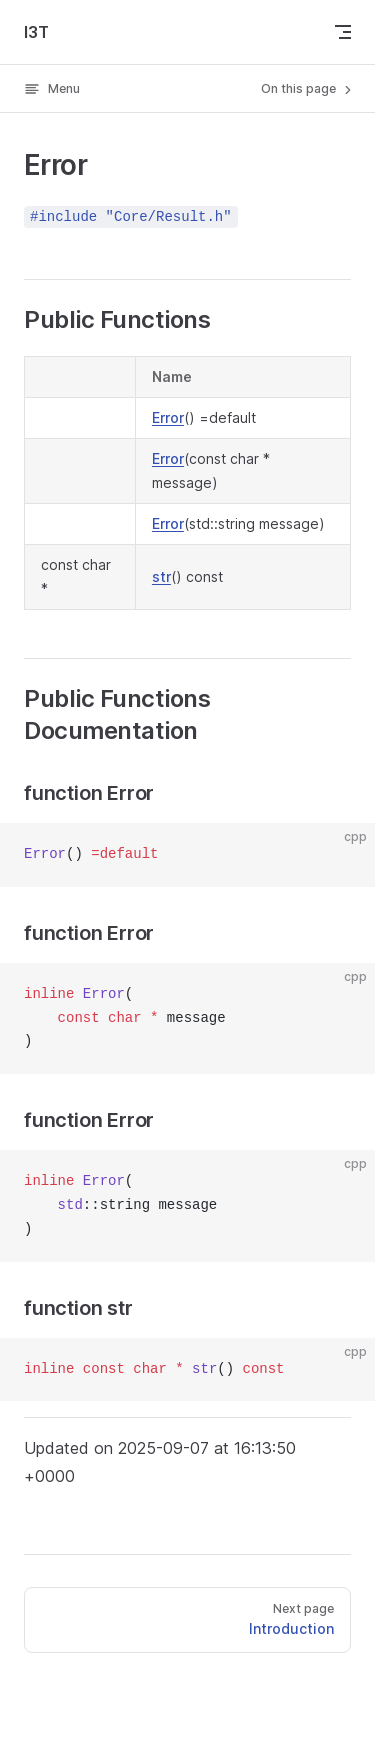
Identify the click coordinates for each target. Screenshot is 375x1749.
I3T (36, 32)
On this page (308, 89)
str (161, 576)
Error (168, 417)
